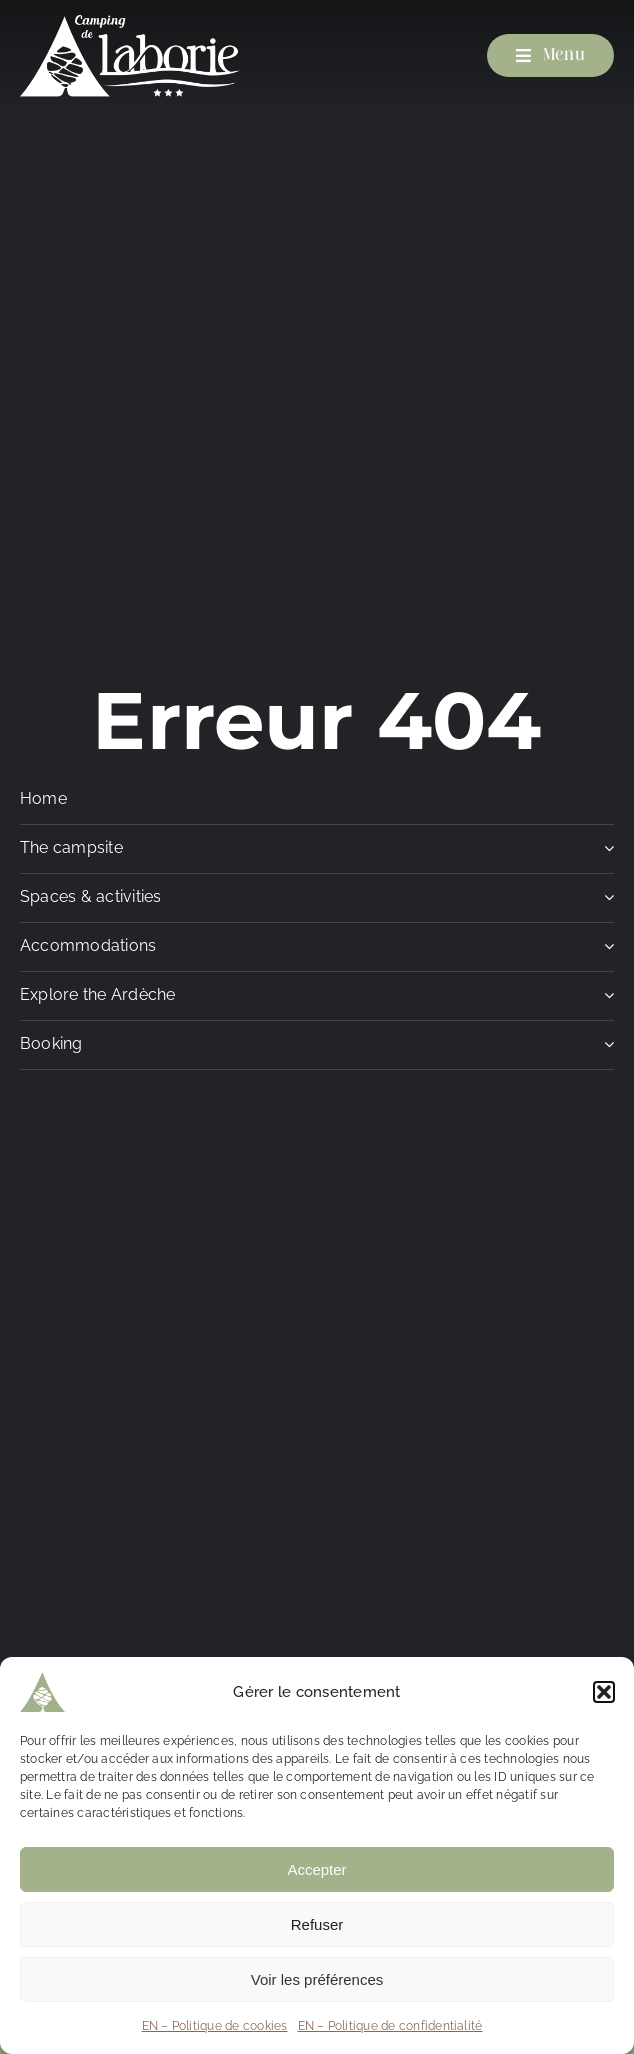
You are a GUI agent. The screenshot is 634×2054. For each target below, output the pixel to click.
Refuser (317, 1924)
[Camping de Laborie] (130, 22)
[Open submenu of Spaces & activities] (605, 902)
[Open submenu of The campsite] (605, 853)
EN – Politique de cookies (215, 2026)
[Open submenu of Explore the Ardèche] (605, 1000)
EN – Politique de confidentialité (390, 2026)
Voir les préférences (317, 1979)
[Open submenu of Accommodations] (605, 951)
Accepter (316, 1869)
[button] (604, 1692)
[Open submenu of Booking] (605, 1049)
